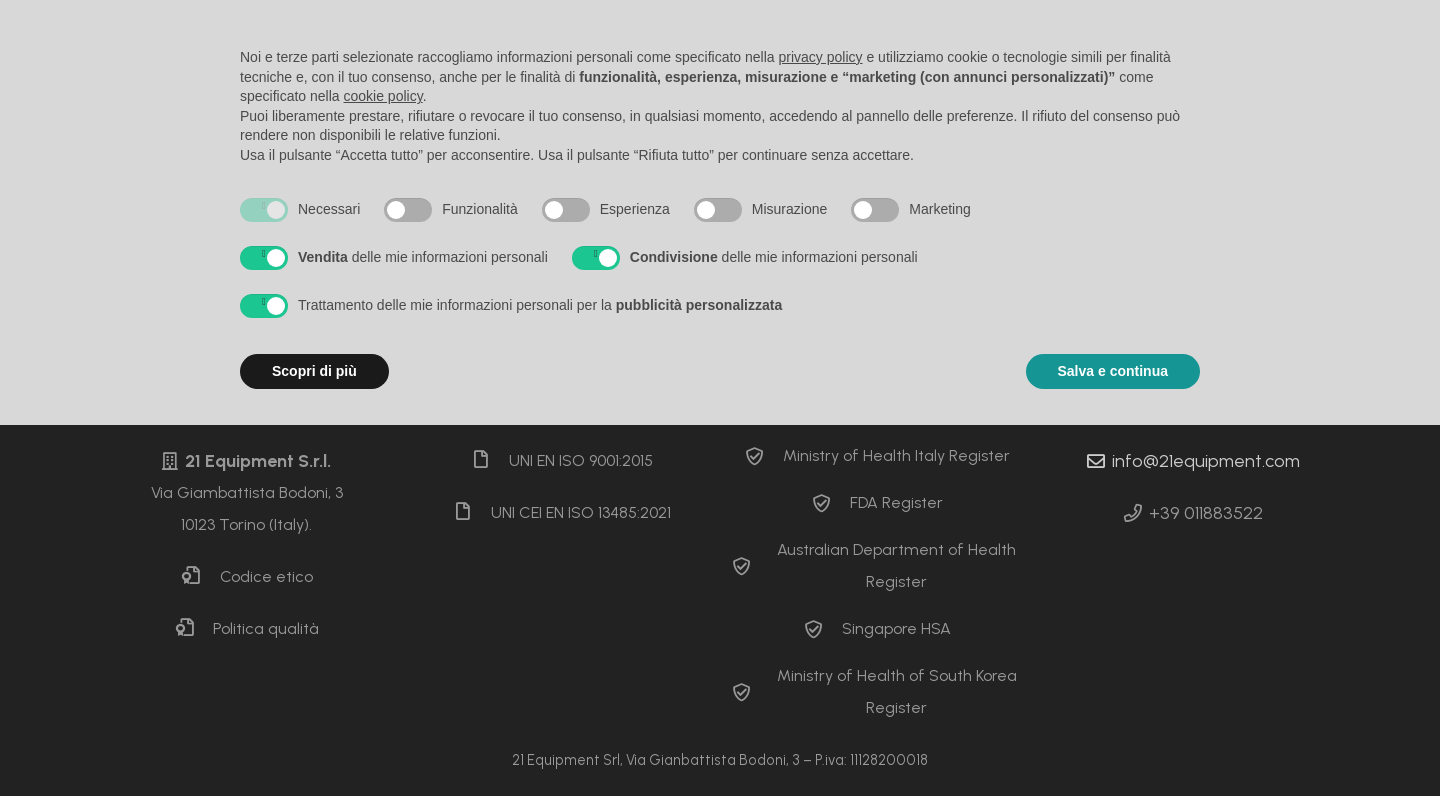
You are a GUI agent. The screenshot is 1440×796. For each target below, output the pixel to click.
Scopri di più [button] (314, 371)
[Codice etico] (200, 577)
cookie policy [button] (383, 96)
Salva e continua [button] (1113, 371)
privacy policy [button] (821, 57)
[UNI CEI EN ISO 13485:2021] (472, 513)
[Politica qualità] (194, 629)
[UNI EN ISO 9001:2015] (490, 461)
